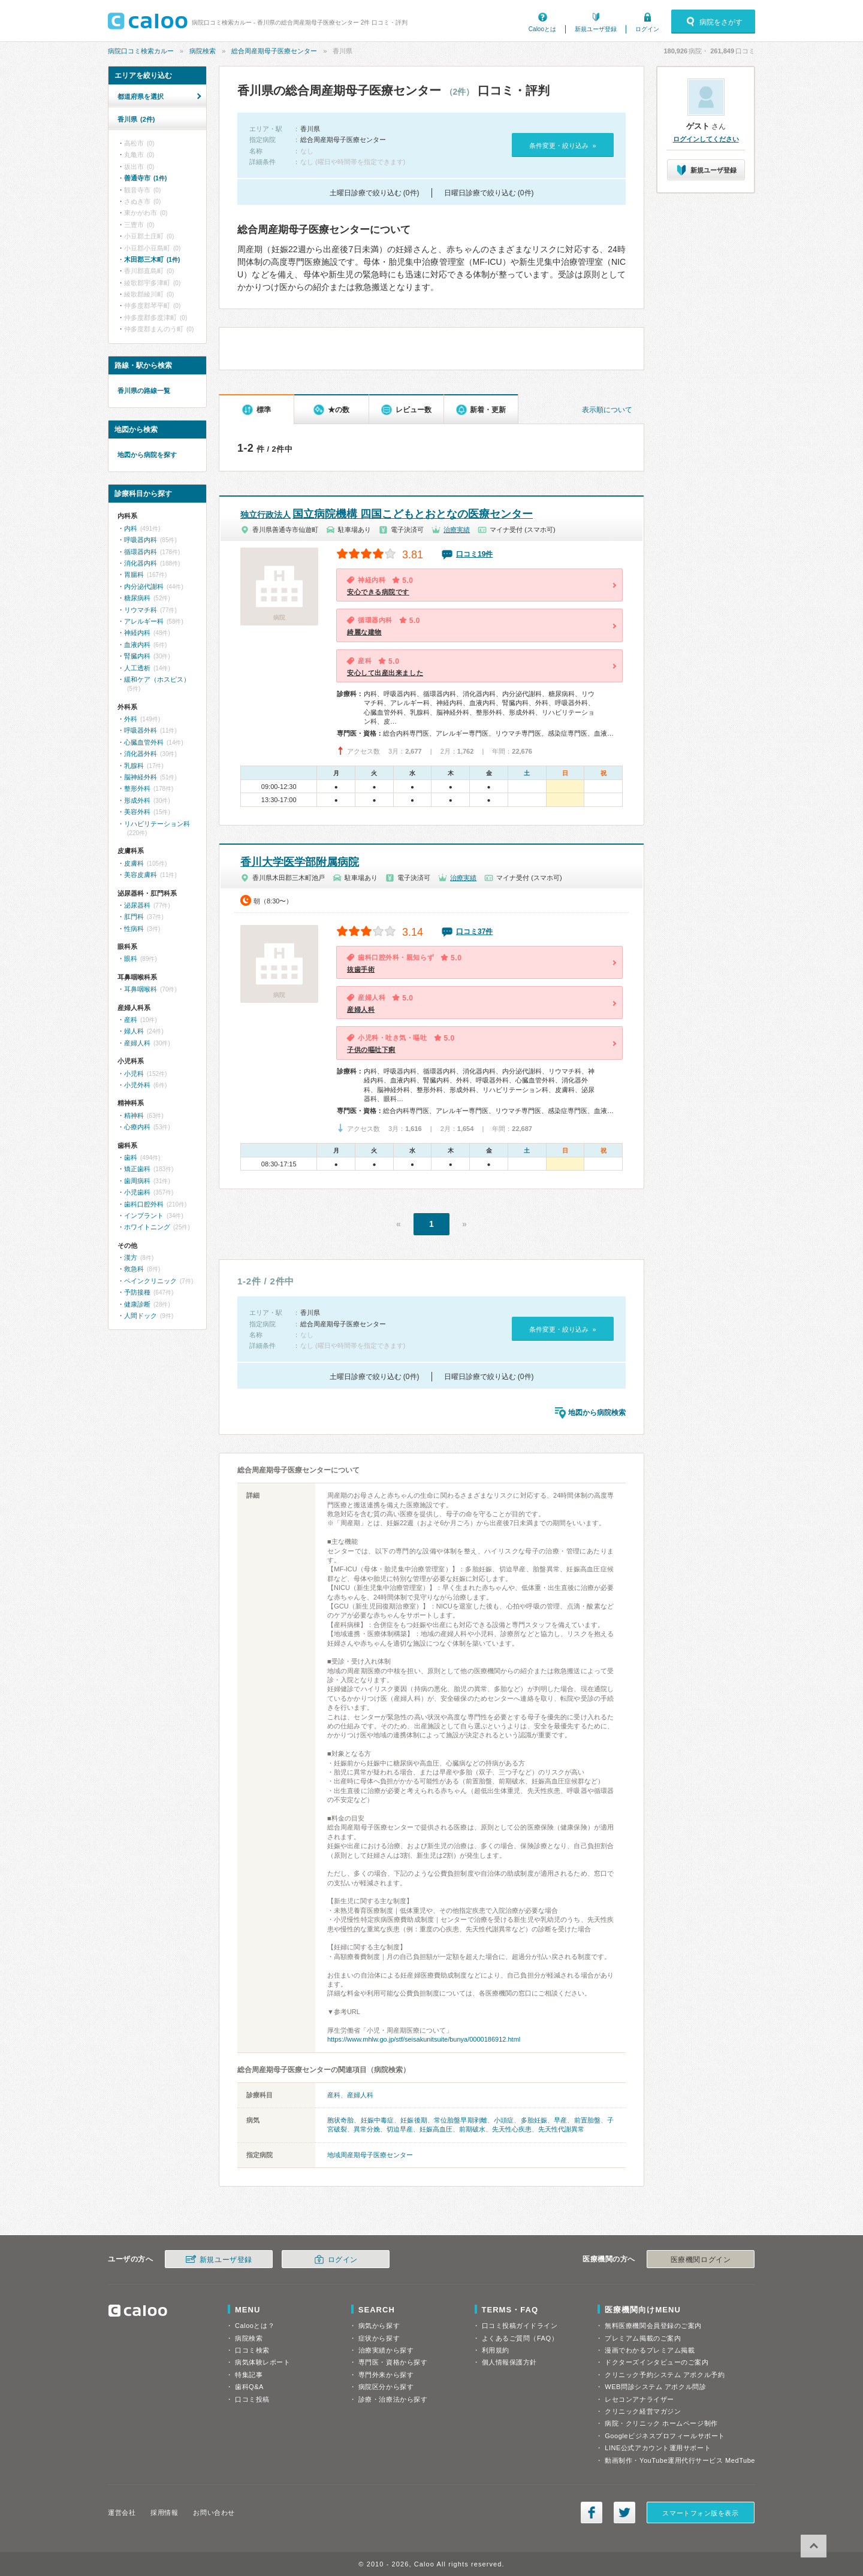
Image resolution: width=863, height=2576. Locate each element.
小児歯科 (137, 1192)
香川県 (136, 119)
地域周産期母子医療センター (370, 2154)
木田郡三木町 (152, 259)
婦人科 (134, 1031)
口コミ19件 (474, 554)
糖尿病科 (137, 597)
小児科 (134, 1073)
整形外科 (137, 788)
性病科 (134, 928)
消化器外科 (140, 753)
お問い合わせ (213, 2512)
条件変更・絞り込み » (562, 145)
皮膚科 (134, 863)
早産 (560, 2120)
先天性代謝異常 (561, 2129)
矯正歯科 (137, 1168)
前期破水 (472, 2129)
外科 (130, 718)
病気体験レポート (262, 2362)
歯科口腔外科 (144, 1204)
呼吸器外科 (140, 730)
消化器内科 (140, 563)
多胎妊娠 (534, 2120)
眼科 (130, 958)
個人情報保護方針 (509, 2362)
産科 (333, 2095)
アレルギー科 (144, 621)
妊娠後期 (413, 2120)
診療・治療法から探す (393, 2399)
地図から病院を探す (147, 454)
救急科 (134, 1268)
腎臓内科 (137, 656)
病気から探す (379, 2325)
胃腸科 (134, 574)
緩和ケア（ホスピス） (157, 679)
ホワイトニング (147, 1226)
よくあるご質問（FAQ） (520, 2338)
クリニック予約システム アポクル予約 (665, 2374)
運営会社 (121, 2512)
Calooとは (542, 29)
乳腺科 (134, 765)
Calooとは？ (254, 2325)
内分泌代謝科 (144, 586)
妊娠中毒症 (377, 2120)
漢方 (130, 1257)
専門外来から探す (386, 2374)
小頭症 (504, 2120)
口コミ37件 (474, 931)
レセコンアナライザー (639, 2399)
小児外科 (137, 1085)
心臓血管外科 (144, 742)
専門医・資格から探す (393, 2362)
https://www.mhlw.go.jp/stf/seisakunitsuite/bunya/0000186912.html (423, 2039)
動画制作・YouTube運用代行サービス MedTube (680, 2460)
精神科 (134, 1115)
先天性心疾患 (512, 2129)
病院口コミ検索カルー (141, 51)
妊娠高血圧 (436, 2129)
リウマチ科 (140, 609)
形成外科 (137, 800)
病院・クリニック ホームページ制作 (661, 2423)
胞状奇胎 (340, 2120)
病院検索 (202, 51)
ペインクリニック (150, 1280)
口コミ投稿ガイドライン (520, 2325)
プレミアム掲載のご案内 (643, 2338)
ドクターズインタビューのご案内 (656, 2362)
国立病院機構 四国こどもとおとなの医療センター (386, 514)
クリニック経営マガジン (643, 2411)
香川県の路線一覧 (143, 390)
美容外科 (137, 811)
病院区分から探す (386, 2386)
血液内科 (137, 644)
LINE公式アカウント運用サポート (658, 2447)
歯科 (130, 1157)
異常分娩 (367, 2129)
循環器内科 (140, 551)
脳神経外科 (140, 777)
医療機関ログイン (701, 2259)
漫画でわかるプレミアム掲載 (650, 2350)
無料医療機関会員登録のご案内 (653, 2325)
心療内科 (137, 1126)
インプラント (144, 1215)
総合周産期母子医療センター (274, 51)
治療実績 (456, 529)
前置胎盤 (587, 2120)
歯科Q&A (249, 2386)
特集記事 (248, 2374)
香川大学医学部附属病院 (299, 862)
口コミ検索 (252, 2350)
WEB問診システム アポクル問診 (655, 2386)
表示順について (607, 410)
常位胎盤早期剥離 (460, 2120)
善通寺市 (145, 178)
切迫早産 (400, 2129)
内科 (130, 528)
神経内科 (137, 632)
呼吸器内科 (140, 539)
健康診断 (137, 1304)
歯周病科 (137, 1180)
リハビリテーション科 (157, 823)
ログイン (647, 29)
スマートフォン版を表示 (700, 2513)
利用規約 (495, 2350)
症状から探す (379, 2338)
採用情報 (164, 2512)
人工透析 (137, 668)
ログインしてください (706, 139)
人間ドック (140, 1315)
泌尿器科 (137, 905)
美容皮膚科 (140, 874)
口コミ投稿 (252, 2399)
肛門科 (134, 916)
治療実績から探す (386, 2350)
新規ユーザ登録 (596, 29)
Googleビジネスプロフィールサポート (665, 2435)
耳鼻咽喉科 (140, 989)
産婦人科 (360, 2095)
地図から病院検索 (597, 1412)
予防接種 (137, 1292)
